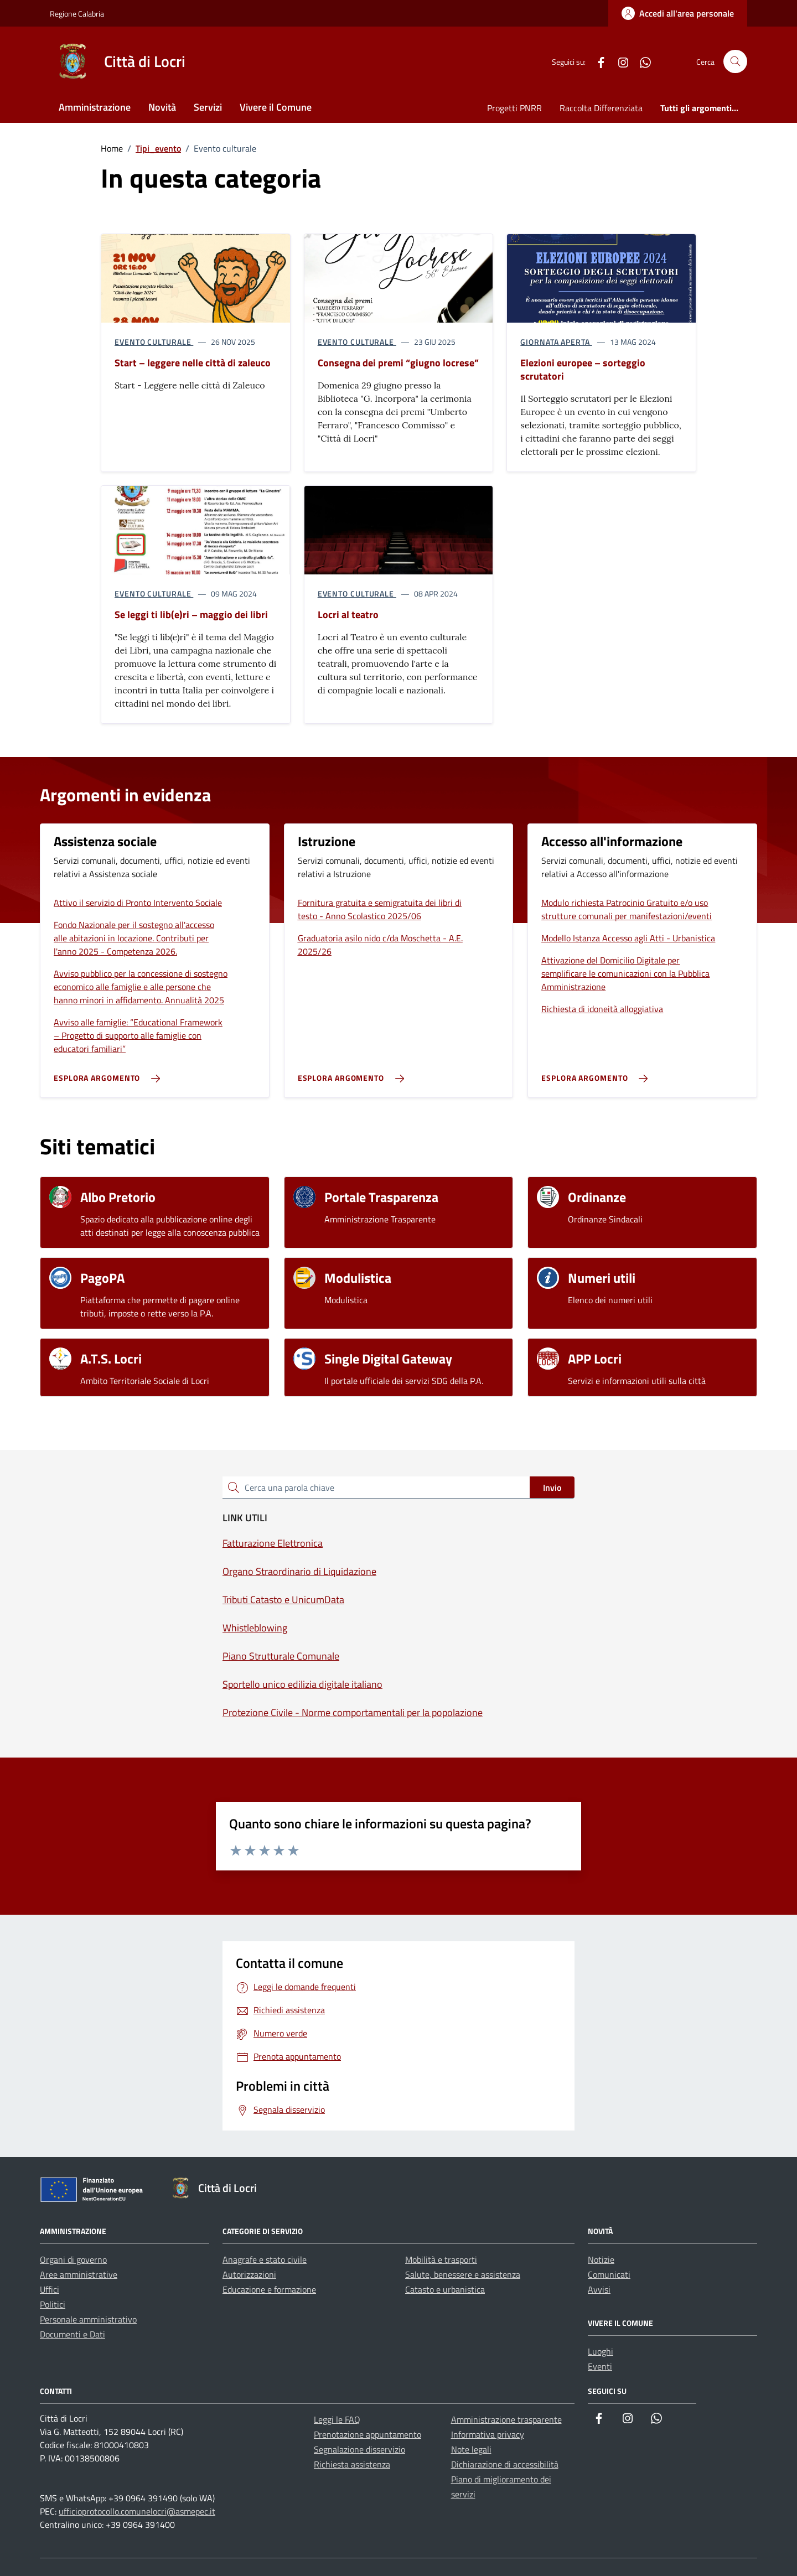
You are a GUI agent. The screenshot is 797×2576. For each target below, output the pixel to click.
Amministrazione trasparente (506, 2419)
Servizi (208, 107)
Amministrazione (95, 107)
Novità (162, 107)
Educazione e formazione (269, 2289)
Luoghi (600, 2351)
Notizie (601, 2259)
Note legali (471, 2449)
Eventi (600, 2366)
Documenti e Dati (72, 2334)
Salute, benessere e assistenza (462, 2274)
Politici (52, 2304)
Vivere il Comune (276, 107)
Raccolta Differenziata (601, 108)
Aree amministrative (78, 2274)
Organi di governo (73, 2259)
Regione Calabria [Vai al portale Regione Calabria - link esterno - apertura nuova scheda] (77, 13)
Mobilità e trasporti (441, 2259)
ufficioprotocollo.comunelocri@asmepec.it (137, 2511)
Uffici (49, 2289)
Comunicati (609, 2274)
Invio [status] (552, 1487)
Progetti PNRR (514, 108)
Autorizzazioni (249, 2274)
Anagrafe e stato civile (264, 2259)
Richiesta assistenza (352, 2464)
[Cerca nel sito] (735, 62)
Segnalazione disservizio (359, 2449)
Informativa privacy (487, 2434)
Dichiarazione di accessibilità (504, 2464)
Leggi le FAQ (337, 2419)
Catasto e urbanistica (445, 2289)
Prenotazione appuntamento (367, 2434)
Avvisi (599, 2289)
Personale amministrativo (88, 2319)
